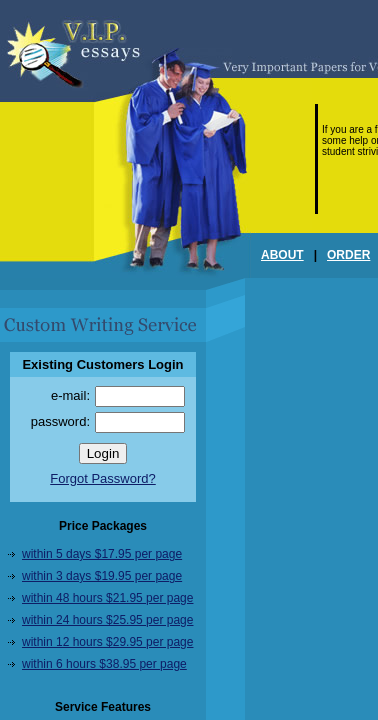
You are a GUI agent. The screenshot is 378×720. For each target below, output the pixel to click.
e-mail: (70, 395)
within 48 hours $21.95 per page (107, 598)
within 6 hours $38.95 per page (104, 664)
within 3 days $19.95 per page (102, 576)
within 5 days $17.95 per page (102, 554)
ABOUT (282, 255)
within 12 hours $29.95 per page (107, 642)
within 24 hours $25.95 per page (107, 620)
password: (60, 421)
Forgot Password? (103, 478)
